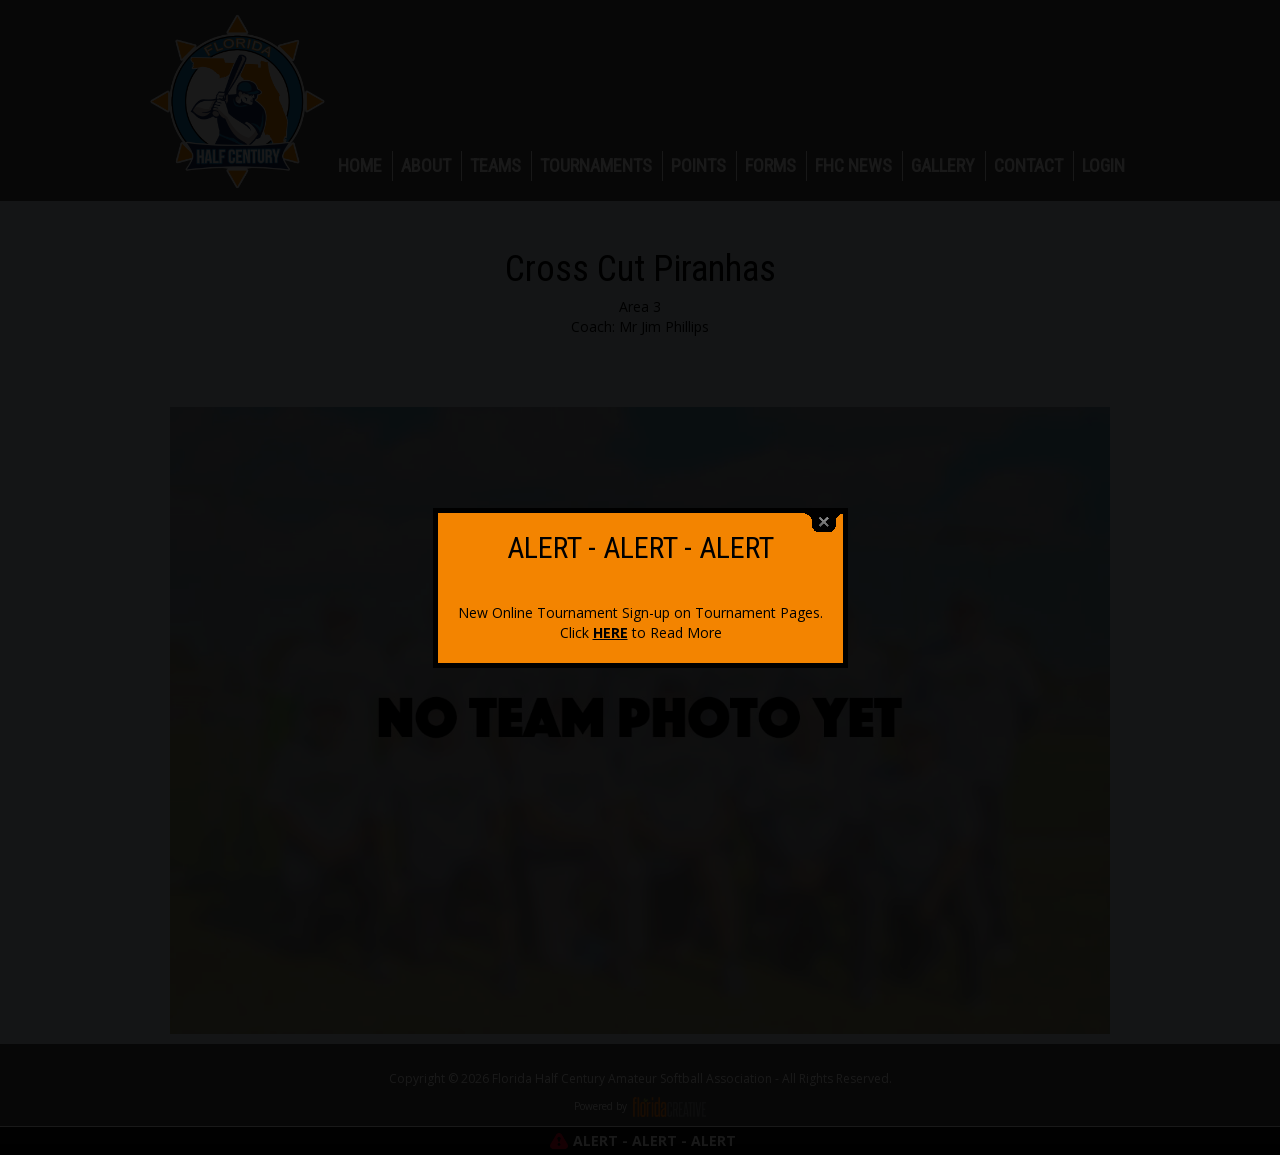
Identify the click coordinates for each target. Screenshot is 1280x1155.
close (824, 519)
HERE (610, 629)
